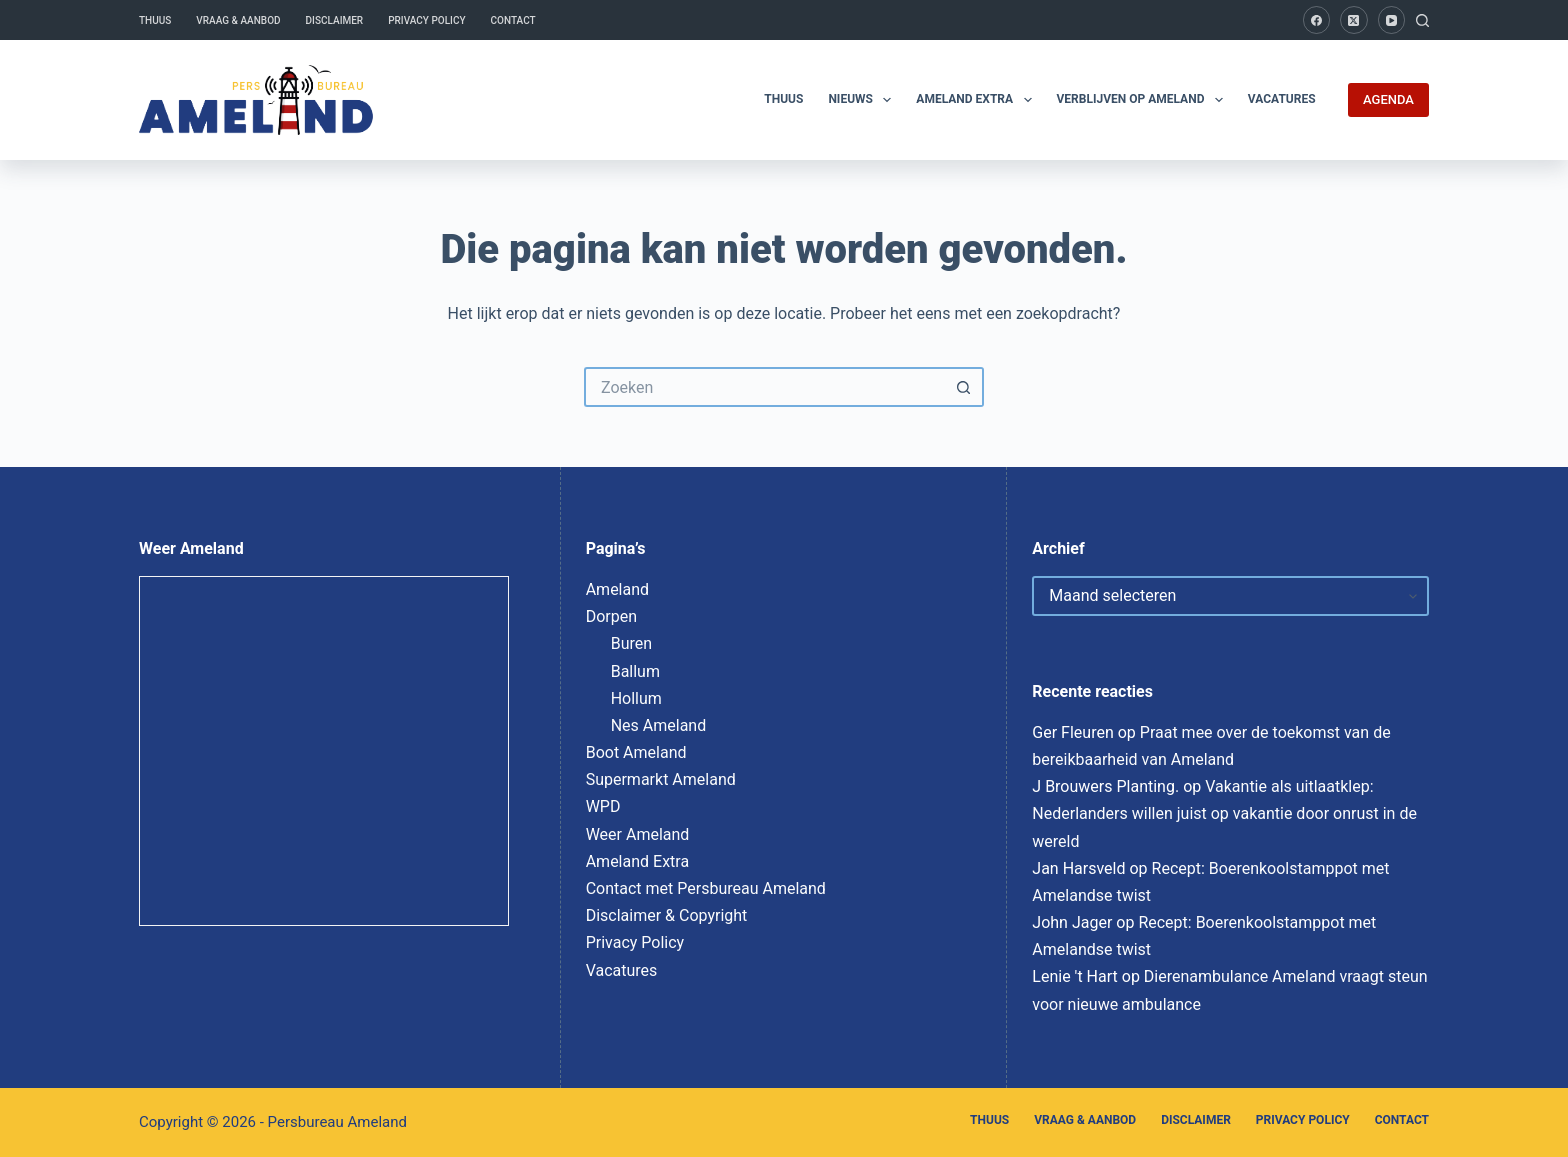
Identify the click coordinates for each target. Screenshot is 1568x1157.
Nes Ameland (659, 725)
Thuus (155, 20)
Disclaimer (335, 20)
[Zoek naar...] (764, 387)
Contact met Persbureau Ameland (706, 888)
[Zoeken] (1422, 20)
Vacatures (1282, 99)
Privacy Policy (426, 20)
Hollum (636, 698)
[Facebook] (1317, 20)
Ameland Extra (977, 100)
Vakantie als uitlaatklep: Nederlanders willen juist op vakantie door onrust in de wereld (1224, 813)
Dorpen (611, 616)
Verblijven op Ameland (1144, 100)
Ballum (635, 671)
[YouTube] (1392, 20)
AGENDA (1388, 99)
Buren (631, 643)
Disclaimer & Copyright (667, 915)
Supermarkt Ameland (661, 779)
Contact (513, 20)
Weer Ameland (638, 834)
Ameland (617, 589)
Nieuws (863, 100)
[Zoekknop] (964, 387)
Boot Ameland (636, 752)
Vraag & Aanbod (238, 20)
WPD (603, 806)
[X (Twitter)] (1354, 20)
